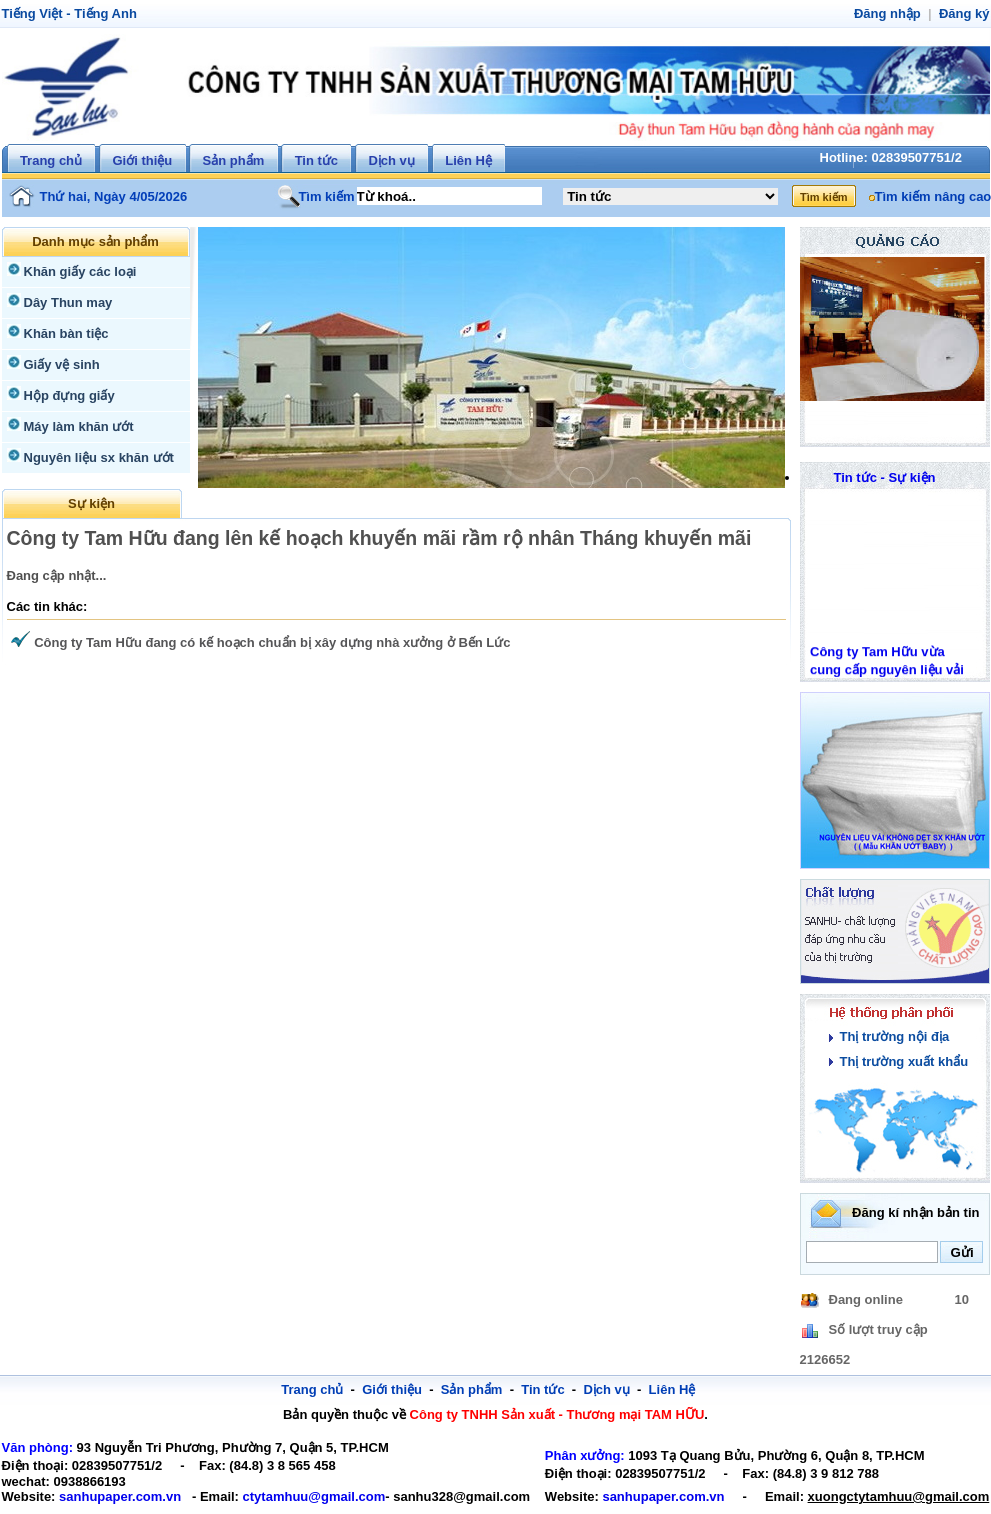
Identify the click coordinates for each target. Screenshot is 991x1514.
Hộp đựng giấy (67, 395)
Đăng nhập (892, 13)
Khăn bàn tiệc (63, 333)
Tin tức (316, 160)
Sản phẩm (234, 160)
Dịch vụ (391, 160)
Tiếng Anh (99, 13)
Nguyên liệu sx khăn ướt (94, 457)
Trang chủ (51, 160)
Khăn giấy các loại (76, 271)
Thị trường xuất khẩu (900, 1061)
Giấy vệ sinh (59, 364)
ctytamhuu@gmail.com (293, 1496)
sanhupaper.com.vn (111, 1496)
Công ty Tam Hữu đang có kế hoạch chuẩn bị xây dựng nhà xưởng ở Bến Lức (259, 642)
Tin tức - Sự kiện (884, 477)
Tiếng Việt (30, 13)
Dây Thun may (66, 302)
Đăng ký (966, 13)
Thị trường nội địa (892, 1036)
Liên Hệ (468, 160)
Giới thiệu (142, 160)
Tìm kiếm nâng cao (930, 196)
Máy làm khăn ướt (76, 426)
